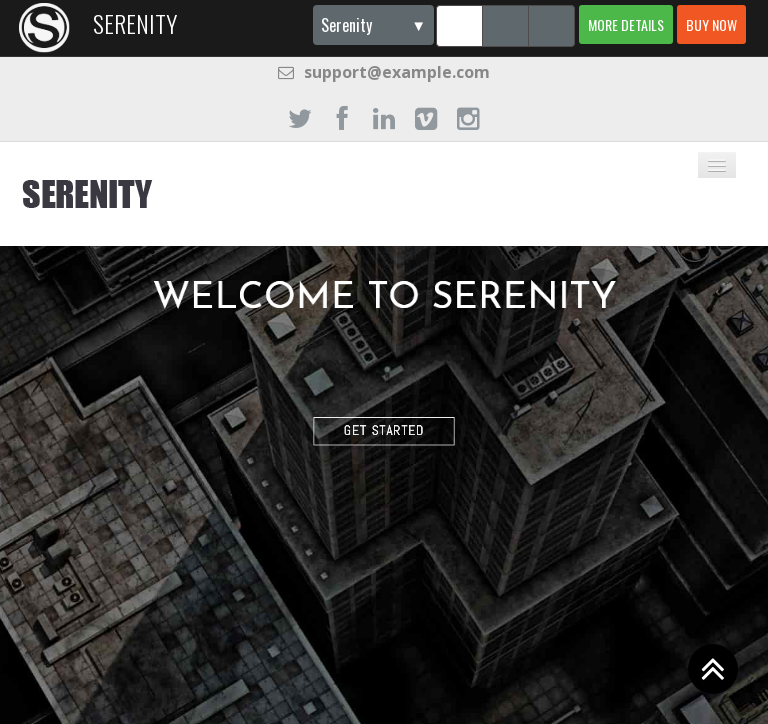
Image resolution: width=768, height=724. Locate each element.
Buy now (711, 24)
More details (626, 24)
